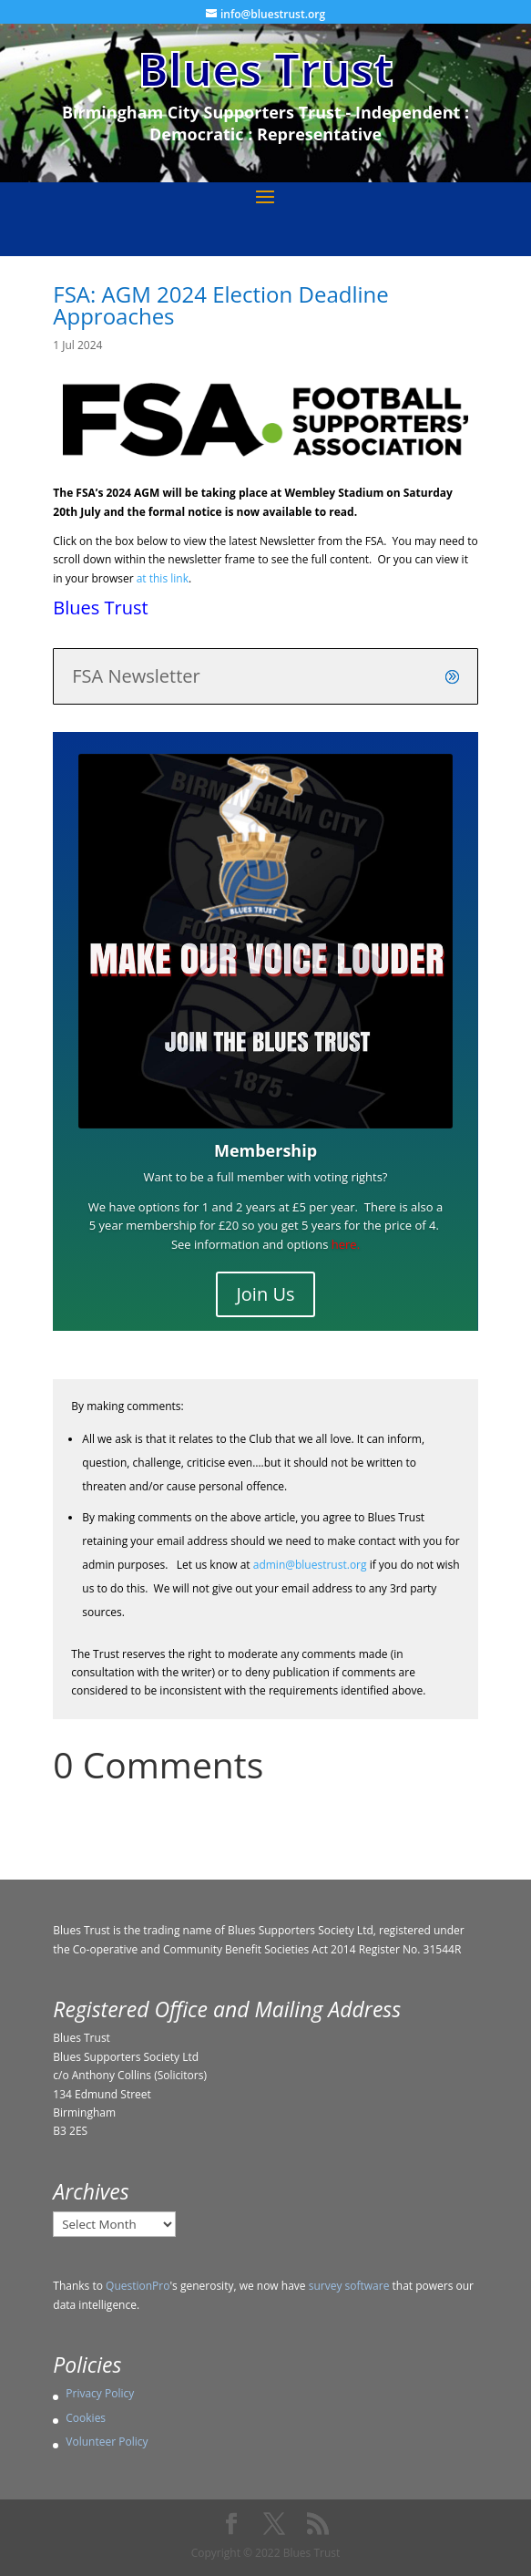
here (344, 1244)
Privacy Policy (100, 2393)
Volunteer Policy (107, 2441)
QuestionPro (137, 2285)
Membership (265, 1150)
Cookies (86, 2418)
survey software (349, 2285)
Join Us (265, 1294)
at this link (163, 578)
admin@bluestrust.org (310, 1564)
